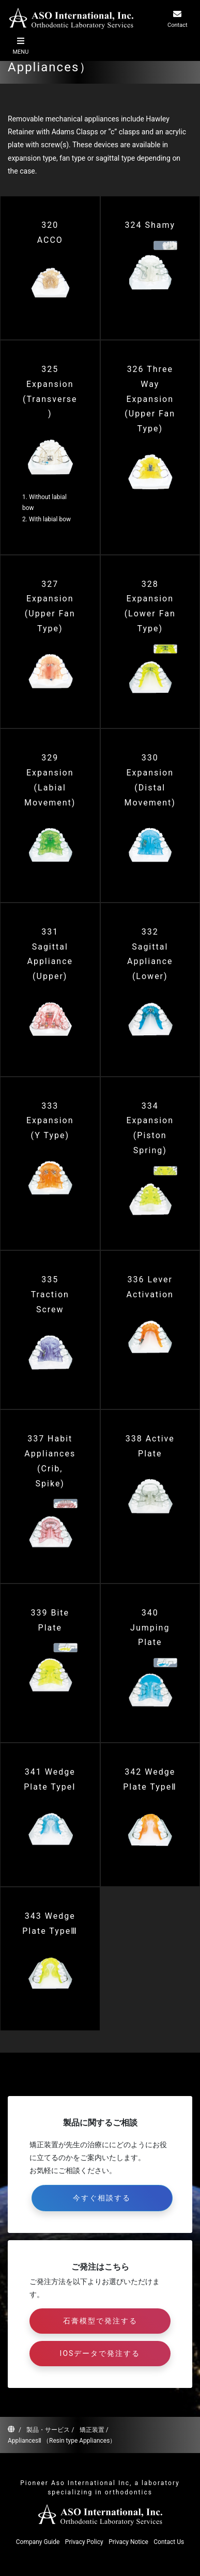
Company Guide (38, 2542)
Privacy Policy (84, 2542)
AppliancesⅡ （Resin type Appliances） (62, 2440)
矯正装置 (92, 2429)
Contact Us (168, 2542)
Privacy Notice (128, 2542)
